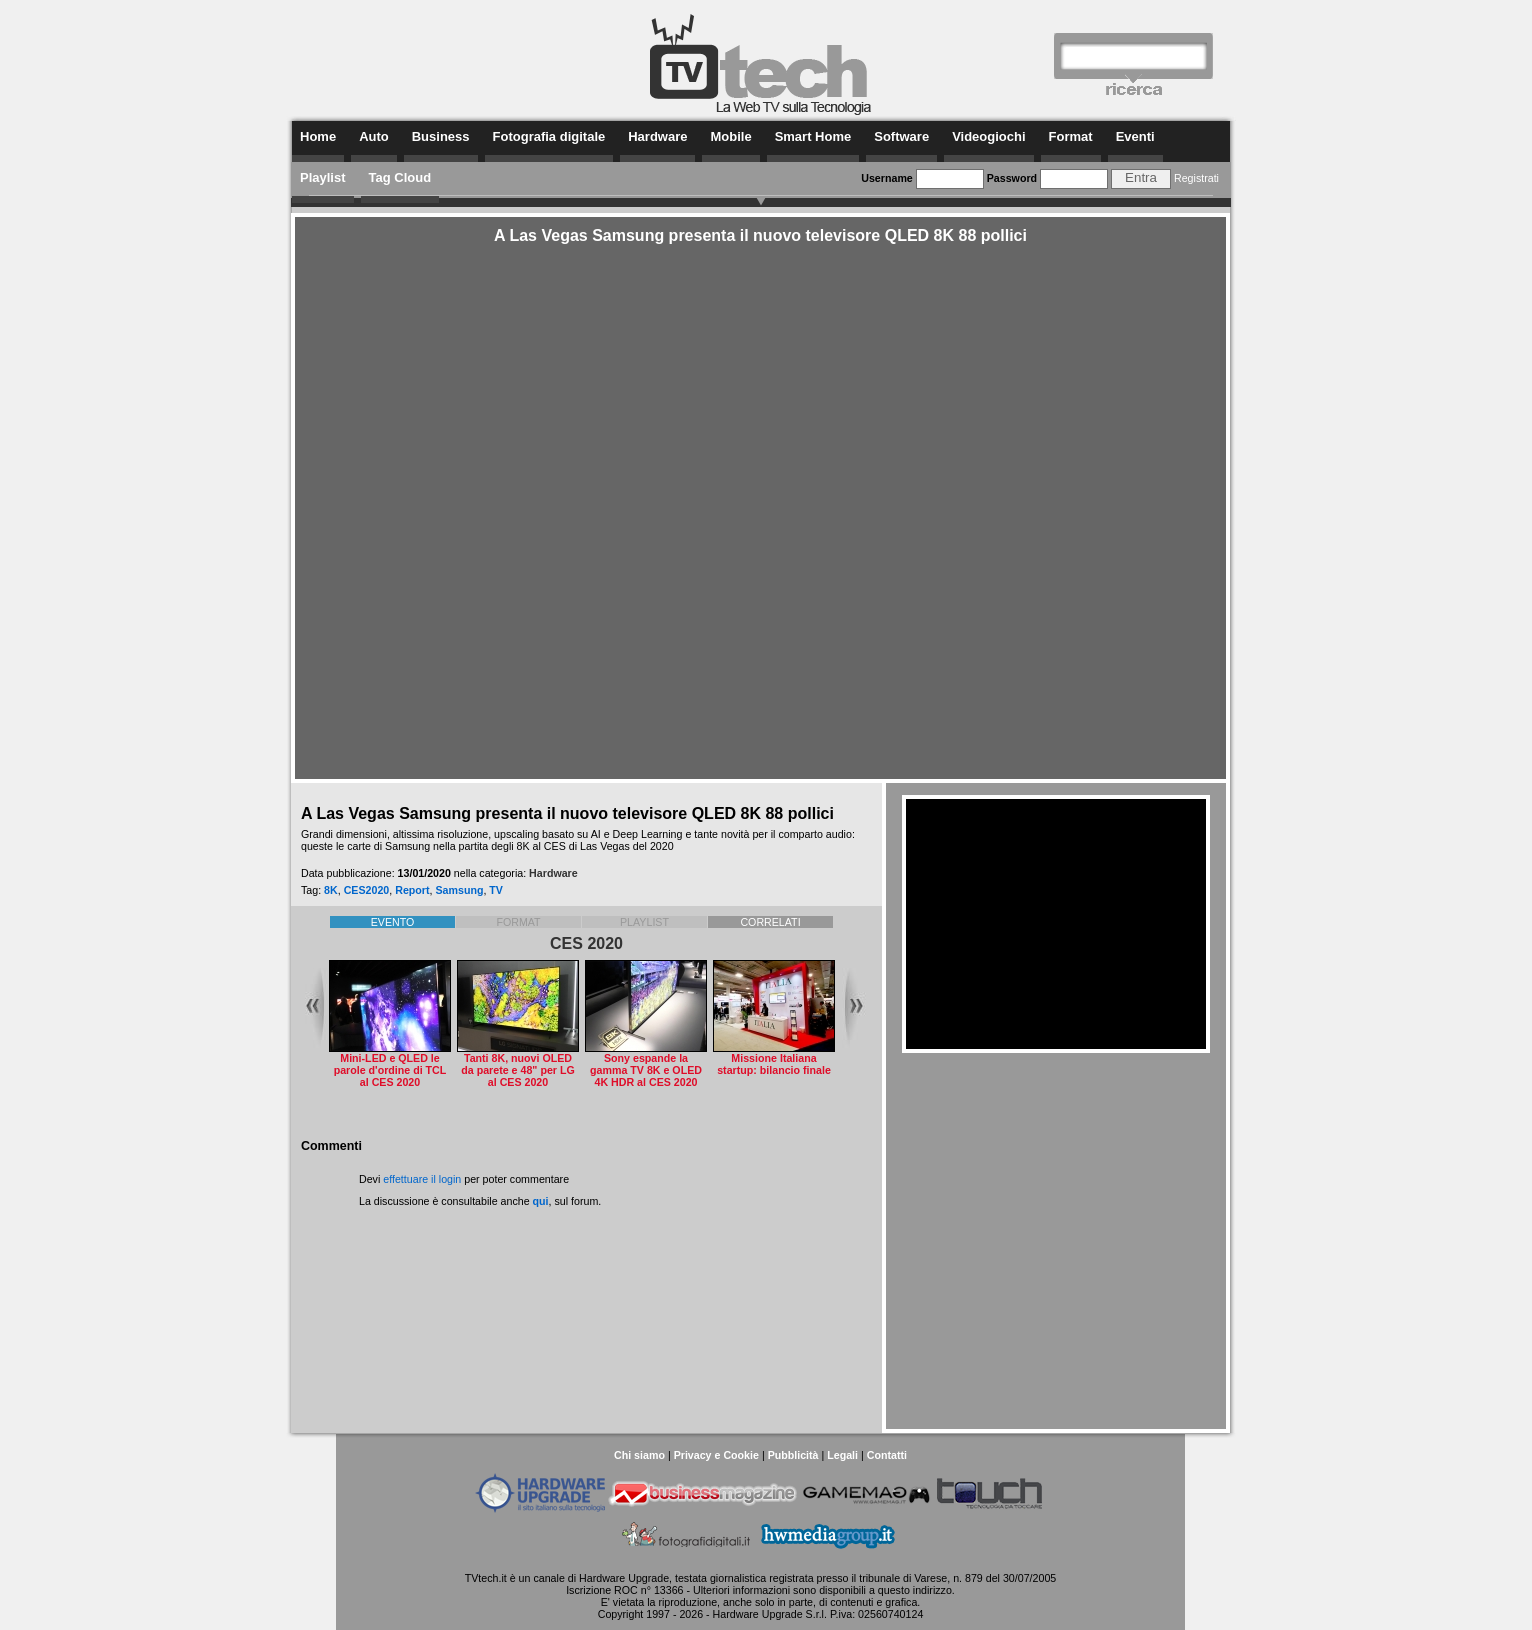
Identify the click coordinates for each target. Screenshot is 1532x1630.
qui (541, 1201)
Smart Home (813, 136)
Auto (374, 136)
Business (441, 136)
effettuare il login (422, 1179)
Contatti (887, 1455)
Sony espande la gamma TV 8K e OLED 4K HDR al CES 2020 (646, 1070)
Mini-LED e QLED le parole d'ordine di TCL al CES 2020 (390, 1070)
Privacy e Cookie (716, 1455)
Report (412, 890)
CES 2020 (586, 943)
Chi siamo (639, 1455)
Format (1071, 136)
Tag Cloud (400, 177)
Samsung (459, 890)
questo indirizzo (915, 1590)
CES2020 (367, 890)
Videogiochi (988, 136)
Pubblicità (793, 1455)
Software (901, 136)
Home (318, 136)
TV (496, 890)
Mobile (730, 136)
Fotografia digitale (549, 136)
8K (331, 890)
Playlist (323, 177)
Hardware (657, 136)
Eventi (1135, 136)
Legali (842, 1455)
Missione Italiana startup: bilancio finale (774, 1064)
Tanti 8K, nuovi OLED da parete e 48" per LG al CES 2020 (517, 1070)
